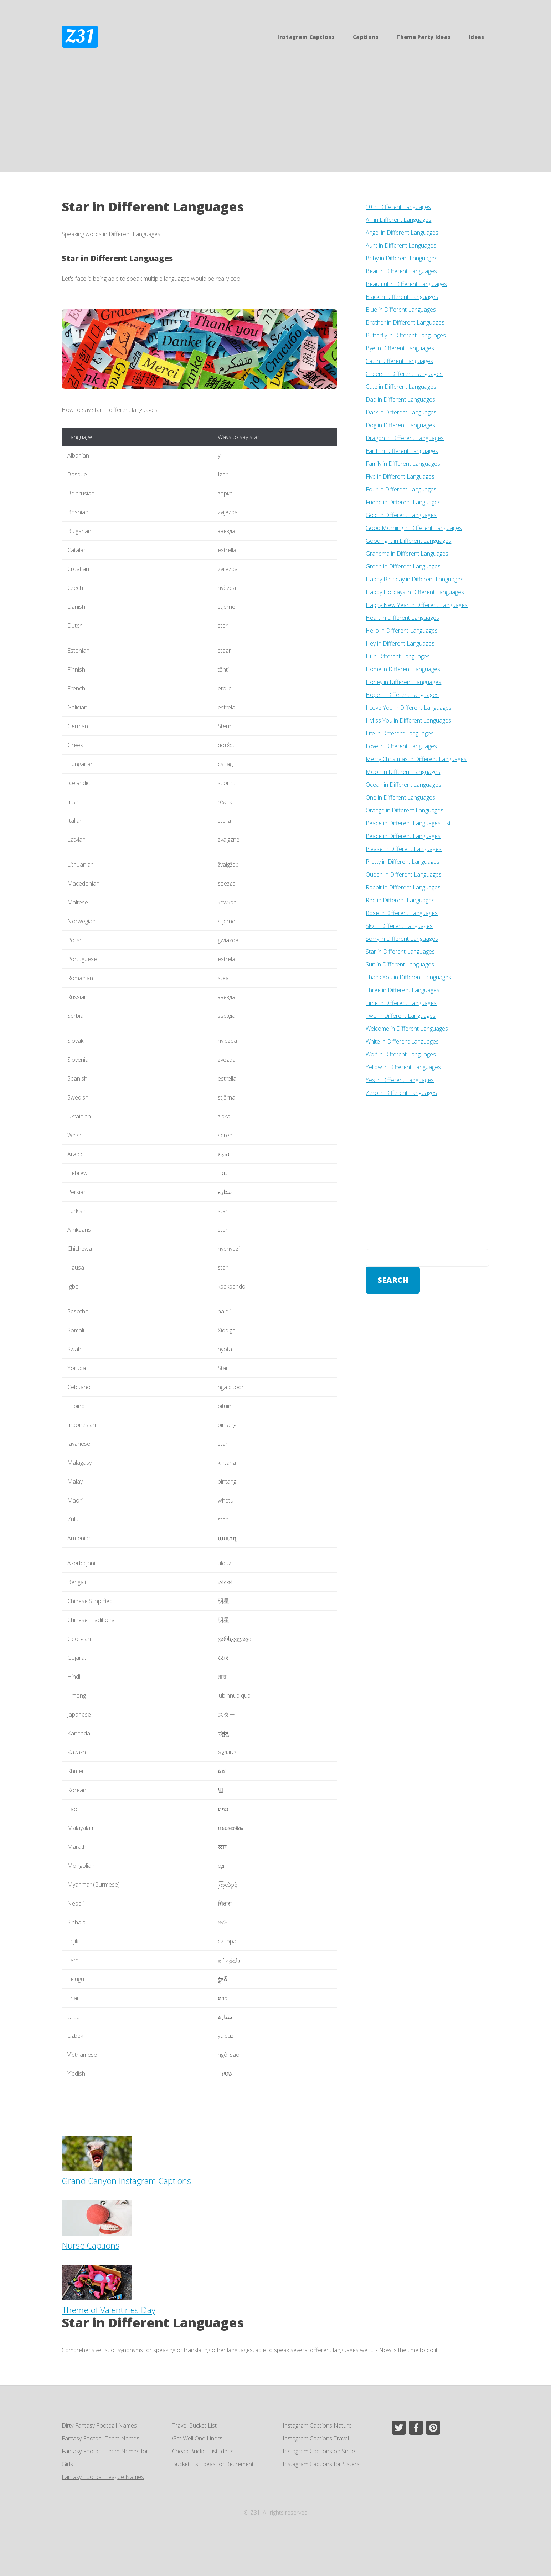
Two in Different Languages (401, 1016)
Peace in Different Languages (403, 836)
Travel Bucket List (194, 2425)
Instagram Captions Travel (316, 2438)
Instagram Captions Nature (317, 2425)
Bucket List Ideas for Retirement (213, 2464)
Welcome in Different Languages (407, 1028)
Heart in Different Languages (402, 618)
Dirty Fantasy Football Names (99, 2425)
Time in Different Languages (401, 1003)
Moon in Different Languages (403, 772)
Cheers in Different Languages (404, 374)
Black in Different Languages (402, 297)
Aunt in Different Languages (401, 245)
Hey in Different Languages (400, 643)
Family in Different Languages (403, 464)
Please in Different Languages (404, 849)
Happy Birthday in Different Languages (414, 579)
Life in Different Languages (400, 733)
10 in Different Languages (398, 207)
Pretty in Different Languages (402, 862)
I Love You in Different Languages (409, 707)
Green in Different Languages (403, 566)
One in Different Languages (400, 797)
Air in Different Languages (398, 220)
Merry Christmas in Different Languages (416, 759)
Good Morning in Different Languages (414, 528)
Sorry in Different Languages (402, 939)
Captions (366, 37)
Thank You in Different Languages (408, 977)
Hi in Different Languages (398, 656)
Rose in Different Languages (402, 913)
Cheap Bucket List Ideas (202, 2451)
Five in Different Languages (400, 476)
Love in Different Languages (401, 746)
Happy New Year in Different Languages (417, 605)
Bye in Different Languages (400, 348)
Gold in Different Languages (401, 515)
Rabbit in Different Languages (403, 887)
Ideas (476, 37)
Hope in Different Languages (402, 695)
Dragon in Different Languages (405, 438)
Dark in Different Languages (401, 412)
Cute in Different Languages (401, 387)
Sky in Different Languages (399, 926)
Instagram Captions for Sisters (321, 2464)
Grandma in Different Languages (407, 553)
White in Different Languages (402, 1041)
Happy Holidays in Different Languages (415, 592)
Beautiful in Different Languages (406, 284)
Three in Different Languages (402, 990)
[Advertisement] (275, 118)
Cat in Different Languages (399, 361)
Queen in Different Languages (404, 874)
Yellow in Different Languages (403, 1067)
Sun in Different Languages (400, 964)
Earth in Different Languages (402, 451)
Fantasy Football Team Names (100, 2438)
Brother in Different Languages (405, 322)
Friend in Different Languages (403, 502)
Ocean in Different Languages (403, 785)
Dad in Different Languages (400, 399)
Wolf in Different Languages (401, 1054)
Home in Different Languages (403, 669)
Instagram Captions (306, 37)
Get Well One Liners (197, 2438)
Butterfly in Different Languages (406, 335)
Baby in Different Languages (401, 258)
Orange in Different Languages (404, 810)
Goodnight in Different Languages (408, 541)
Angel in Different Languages (402, 232)
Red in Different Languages (400, 900)
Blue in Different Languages (401, 309)
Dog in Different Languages (400, 425)
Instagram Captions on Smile (319, 2451)
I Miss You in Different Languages (408, 720)
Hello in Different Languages (402, 630)
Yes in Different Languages (400, 1080)
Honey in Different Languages (403, 682)
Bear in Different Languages (401, 271)
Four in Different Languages (401, 489)
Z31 (79, 37)
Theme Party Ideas (423, 37)
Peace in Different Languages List (408, 823)
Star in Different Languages (117, 258)
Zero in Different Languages (401, 1093)
